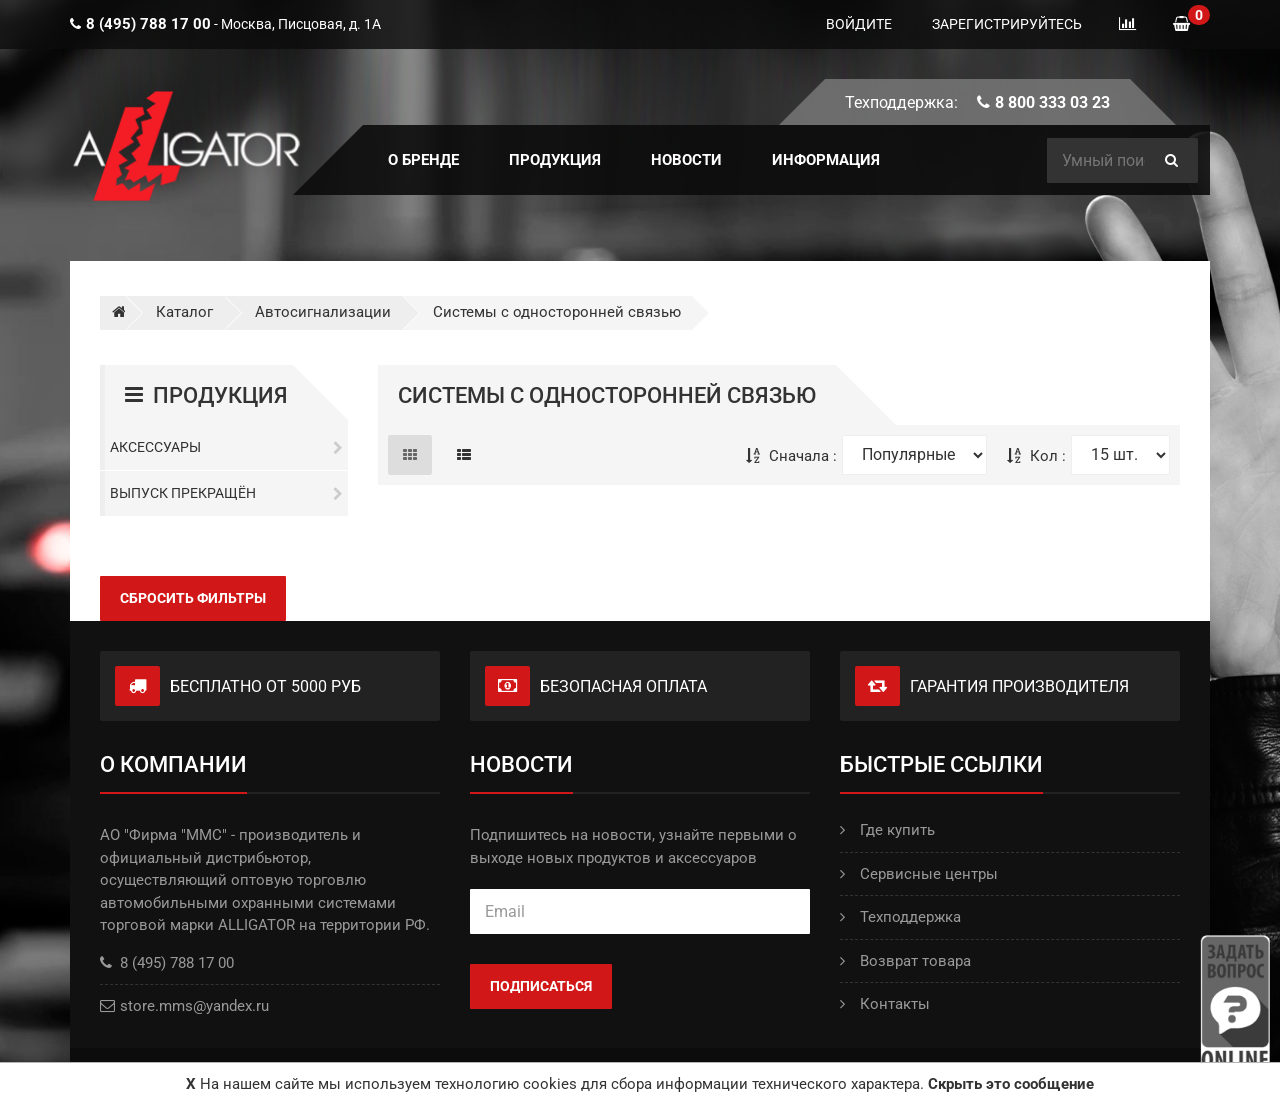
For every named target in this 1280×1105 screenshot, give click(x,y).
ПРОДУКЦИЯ (555, 160)
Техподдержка (900, 917)
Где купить (887, 830)
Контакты (885, 1004)
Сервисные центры (919, 874)
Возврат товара (905, 961)
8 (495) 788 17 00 (167, 963)
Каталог (184, 312)
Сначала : (791, 456)
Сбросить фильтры (193, 598)
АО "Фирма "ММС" (163, 835)
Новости (686, 160)
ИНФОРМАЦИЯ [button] (826, 160)
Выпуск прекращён (226, 493)
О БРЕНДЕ (423, 160)
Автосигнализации (323, 312)
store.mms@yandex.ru (194, 1006)
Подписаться (541, 986)
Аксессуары (226, 447)
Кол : (1036, 456)
